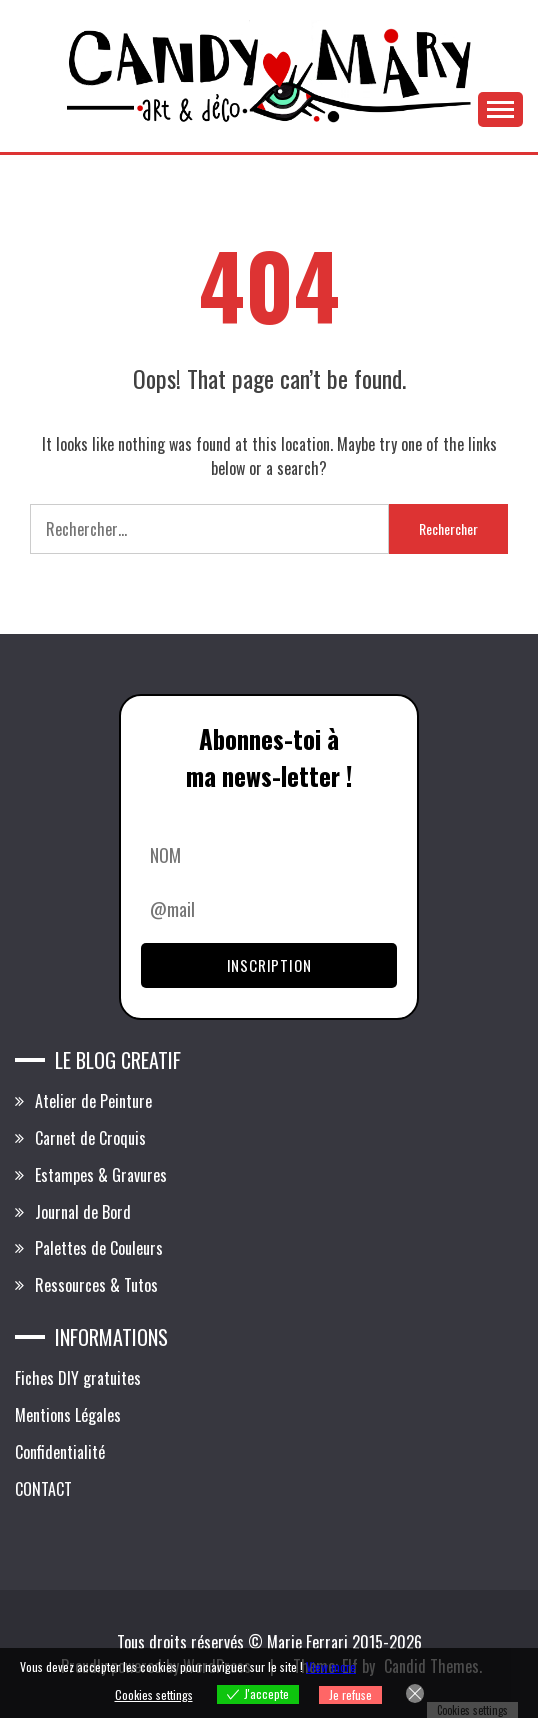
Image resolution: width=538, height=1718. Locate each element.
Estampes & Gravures (101, 1175)
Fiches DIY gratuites (78, 1378)
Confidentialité (60, 1452)
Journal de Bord (83, 1212)
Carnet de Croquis (90, 1138)
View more (331, 1666)
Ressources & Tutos (96, 1285)
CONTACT (43, 1489)
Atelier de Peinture (93, 1101)
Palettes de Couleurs (99, 1248)
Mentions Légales (68, 1415)
